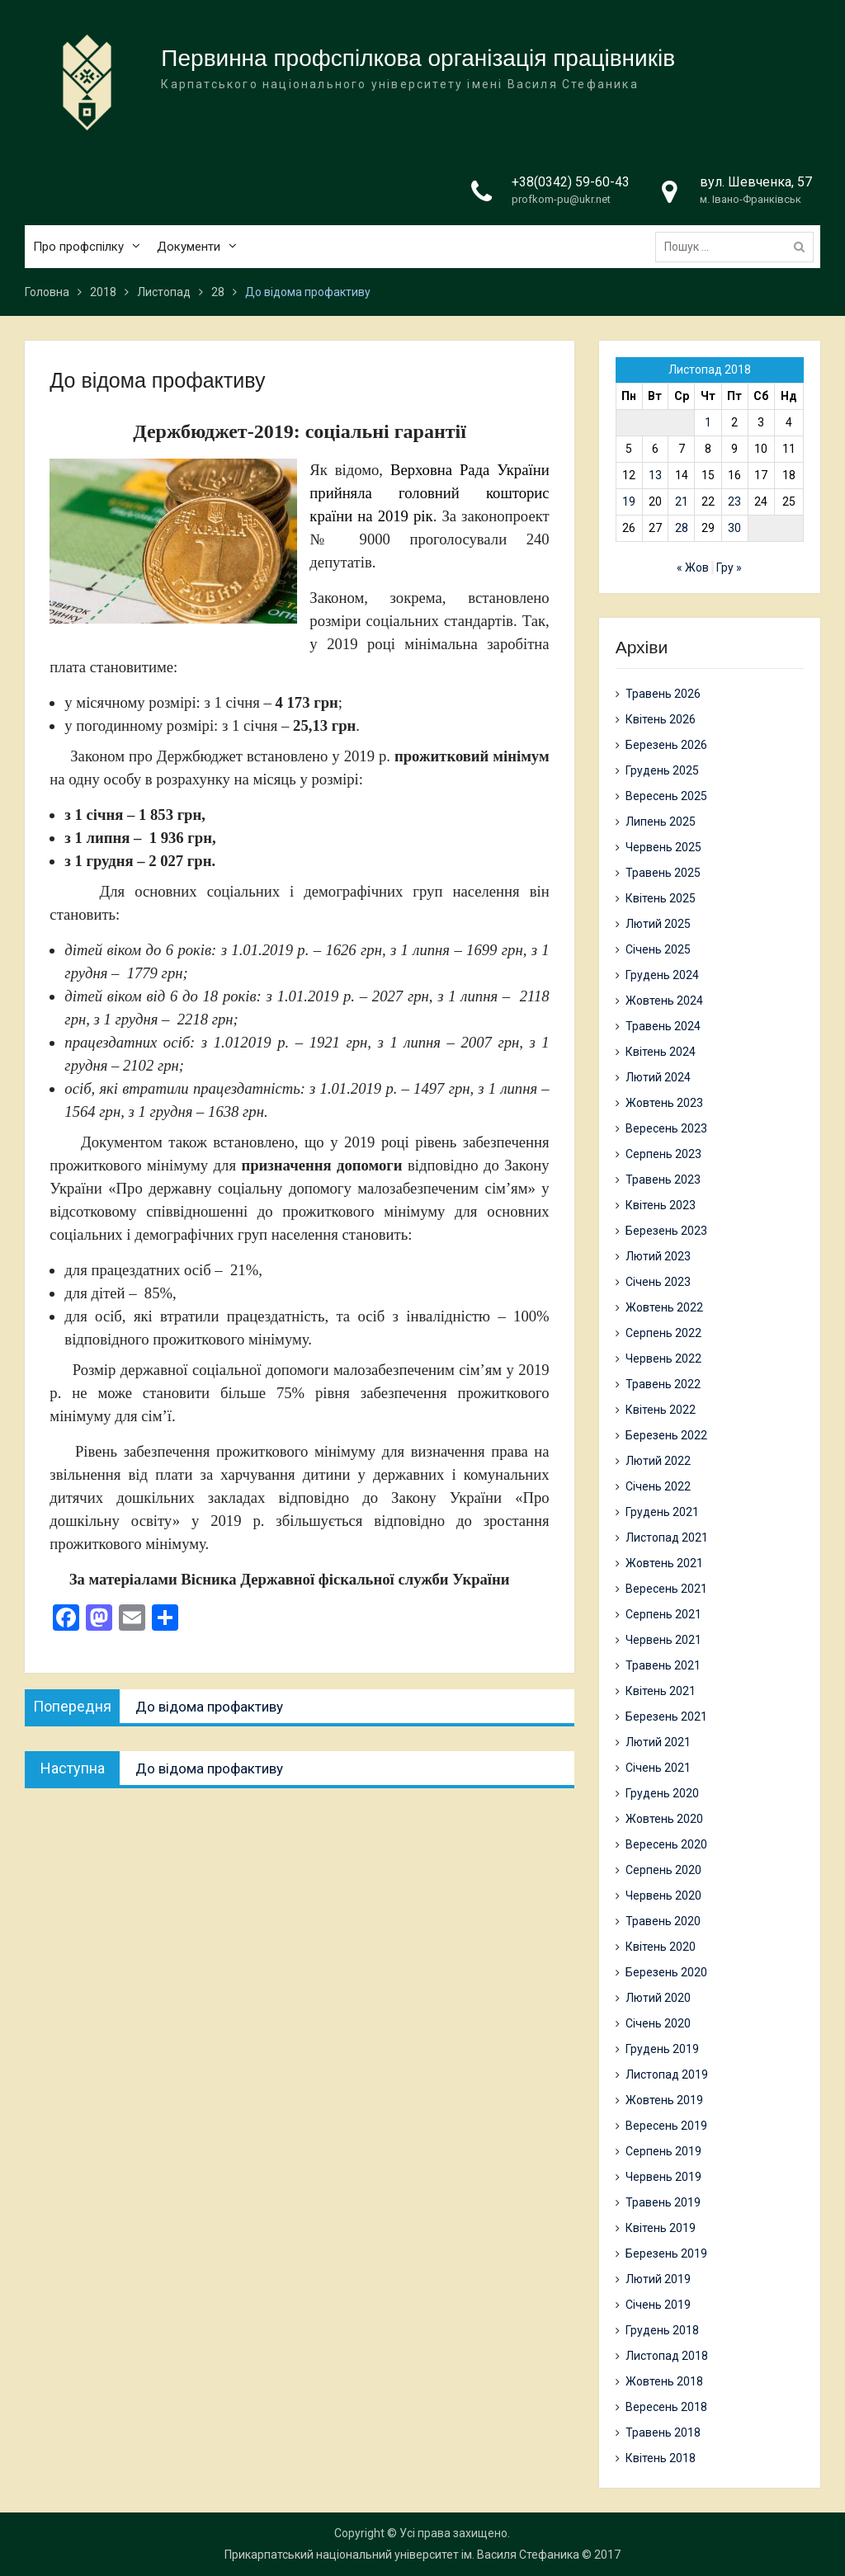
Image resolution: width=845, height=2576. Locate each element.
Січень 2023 (658, 1281)
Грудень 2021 (662, 1512)
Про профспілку (78, 246)
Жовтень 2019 (664, 2100)
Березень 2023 (666, 1230)
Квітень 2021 (660, 1691)
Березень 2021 (666, 1716)
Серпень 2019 (663, 2151)
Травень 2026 (663, 693)
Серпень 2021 (663, 1614)
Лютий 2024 (658, 1077)
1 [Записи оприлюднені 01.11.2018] (708, 422)
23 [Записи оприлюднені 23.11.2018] (734, 501)
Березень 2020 (666, 1972)
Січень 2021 (658, 1767)
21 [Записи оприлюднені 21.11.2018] (681, 501)
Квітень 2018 (660, 2458)
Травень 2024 (663, 1026)
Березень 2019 (666, 2253)
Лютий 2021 (658, 1742)
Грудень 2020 (662, 1793)
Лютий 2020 (658, 1997)
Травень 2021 (663, 1665)
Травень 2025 (663, 872)
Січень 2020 (658, 2023)
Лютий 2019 (658, 2279)
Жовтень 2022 (664, 1307)
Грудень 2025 (662, 770)
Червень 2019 (663, 2176)
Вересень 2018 (666, 2407)
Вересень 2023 (666, 1128)
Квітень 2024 (660, 1051)
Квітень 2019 (660, 2228)
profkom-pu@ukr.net (561, 200)
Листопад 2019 (666, 2074)
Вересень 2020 (666, 1844)
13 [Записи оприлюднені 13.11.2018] (655, 475)
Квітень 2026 (660, 719)
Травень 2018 (663, 2432)
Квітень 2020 (660, 1946)
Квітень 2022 (660, 1409)
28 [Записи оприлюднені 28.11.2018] (681, 528)
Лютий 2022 (658, 1460)
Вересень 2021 (666, 1588)
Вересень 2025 (666, 796)
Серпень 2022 (663, 1333)
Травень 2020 (663, 1921)
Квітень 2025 (660, 898)
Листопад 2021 (666, 1537)
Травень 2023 (663, 1179)
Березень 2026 (666, 744)
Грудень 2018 (662, 2330)
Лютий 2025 (658, 923)
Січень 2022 (658, 1486)
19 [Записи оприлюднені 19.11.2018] (628, 501)
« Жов (693, 567)
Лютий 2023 (658, 1256)
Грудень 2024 (662, 975)
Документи (188, 246)
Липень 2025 (660, 821)
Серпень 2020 (663, 1870)
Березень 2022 (666, 1435)
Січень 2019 (658, 2304)
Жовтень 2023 (664, 1102)
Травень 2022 (663, 1384)
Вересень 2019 (666, 2125)
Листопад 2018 (666, 2355)
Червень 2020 (663, 1895)
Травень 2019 (663, 2202)
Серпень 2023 (663, 1154)
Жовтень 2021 (664, 1563)
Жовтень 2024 (664, 1000)
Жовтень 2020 (664, 1818)
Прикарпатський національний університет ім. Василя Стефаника (401, 2554)
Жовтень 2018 (664, 2381)
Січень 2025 (658, 949)
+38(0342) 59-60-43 (571, 182)
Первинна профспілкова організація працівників (418, 58)
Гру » (729, 567)
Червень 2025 (663, 847)
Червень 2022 (663, 1358)
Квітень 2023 (660, 1205)
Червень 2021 (663, 1639)
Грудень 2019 (662, 2049)
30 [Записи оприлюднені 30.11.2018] (734, 528)
